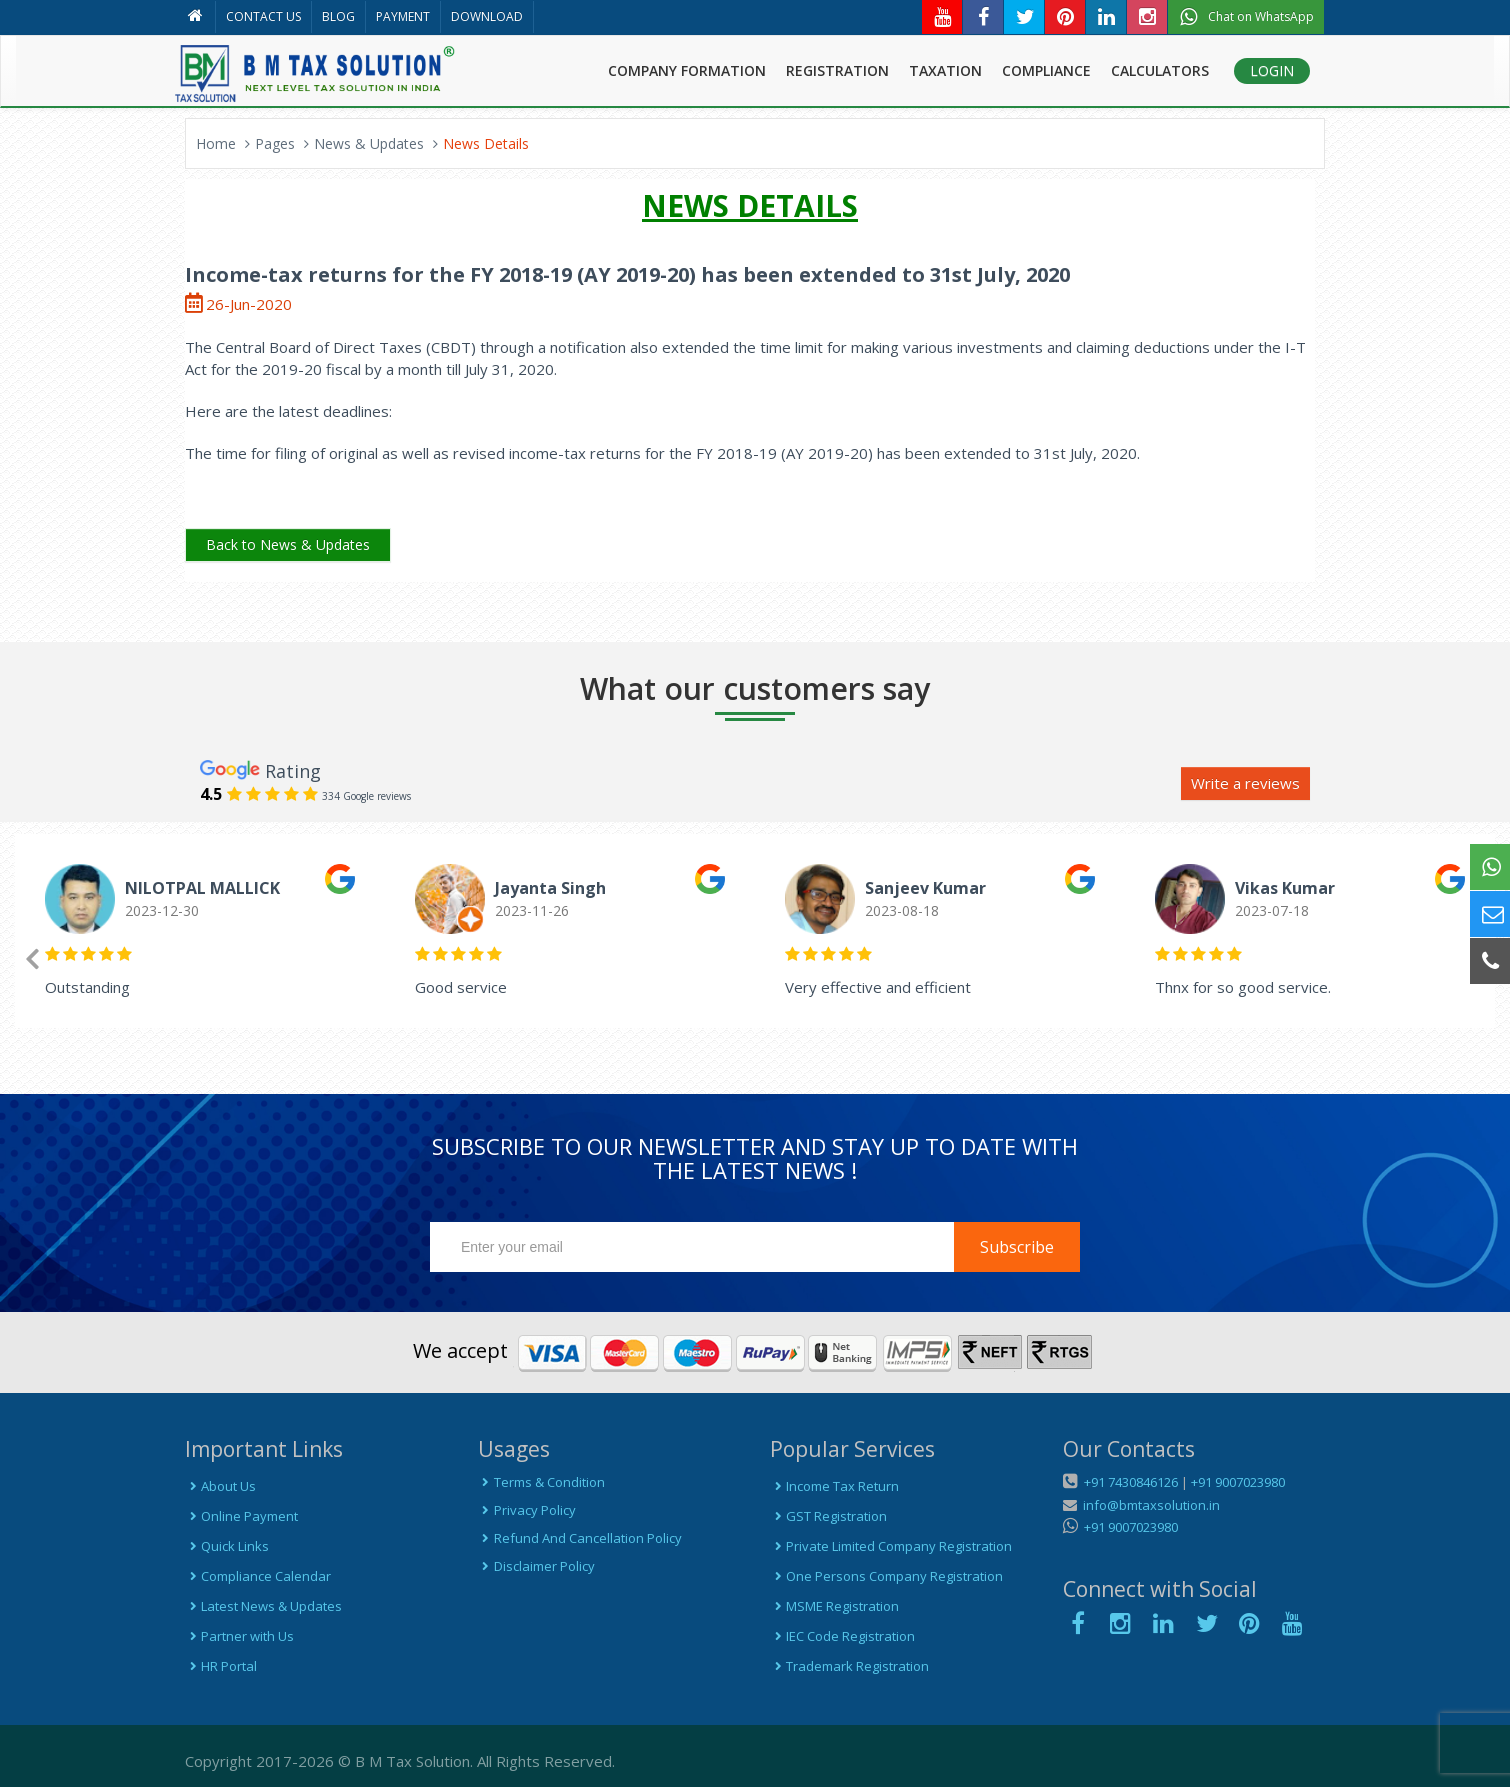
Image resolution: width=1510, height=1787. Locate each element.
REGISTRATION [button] (837, 70)
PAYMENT (403, 16)
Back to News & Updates (288, 544)
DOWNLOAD (487, 16)
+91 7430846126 (1129, 1482)
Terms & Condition (541, 1482)
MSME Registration (834, 1606)
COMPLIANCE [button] (1046, 70)
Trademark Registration (849, 1666)
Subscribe (1017, 1247)
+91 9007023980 (1238, 1482)
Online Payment (241, 1516)
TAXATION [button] (945, 70)
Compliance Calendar (258, 1576)
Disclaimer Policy (536, 1566)
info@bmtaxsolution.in (1148, 1505)
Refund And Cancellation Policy (580, 1538)
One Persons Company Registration (886, 1576)
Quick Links (227, 1546)
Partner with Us (239, 1636)
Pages (275, 143)
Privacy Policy (527, 1510)
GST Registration (828, 1516)
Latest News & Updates (263, 1606)
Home (216, 143)
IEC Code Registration (842, 1636)
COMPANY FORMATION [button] (687, 70)
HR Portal (221, 1666)
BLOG (338, 16)
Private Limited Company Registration (891, 1546)
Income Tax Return (834, 1486)
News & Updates (369, 143)
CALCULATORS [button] (1160, 70)
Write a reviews (1245, 783)
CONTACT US (263, 16)
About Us (220, 1486)
